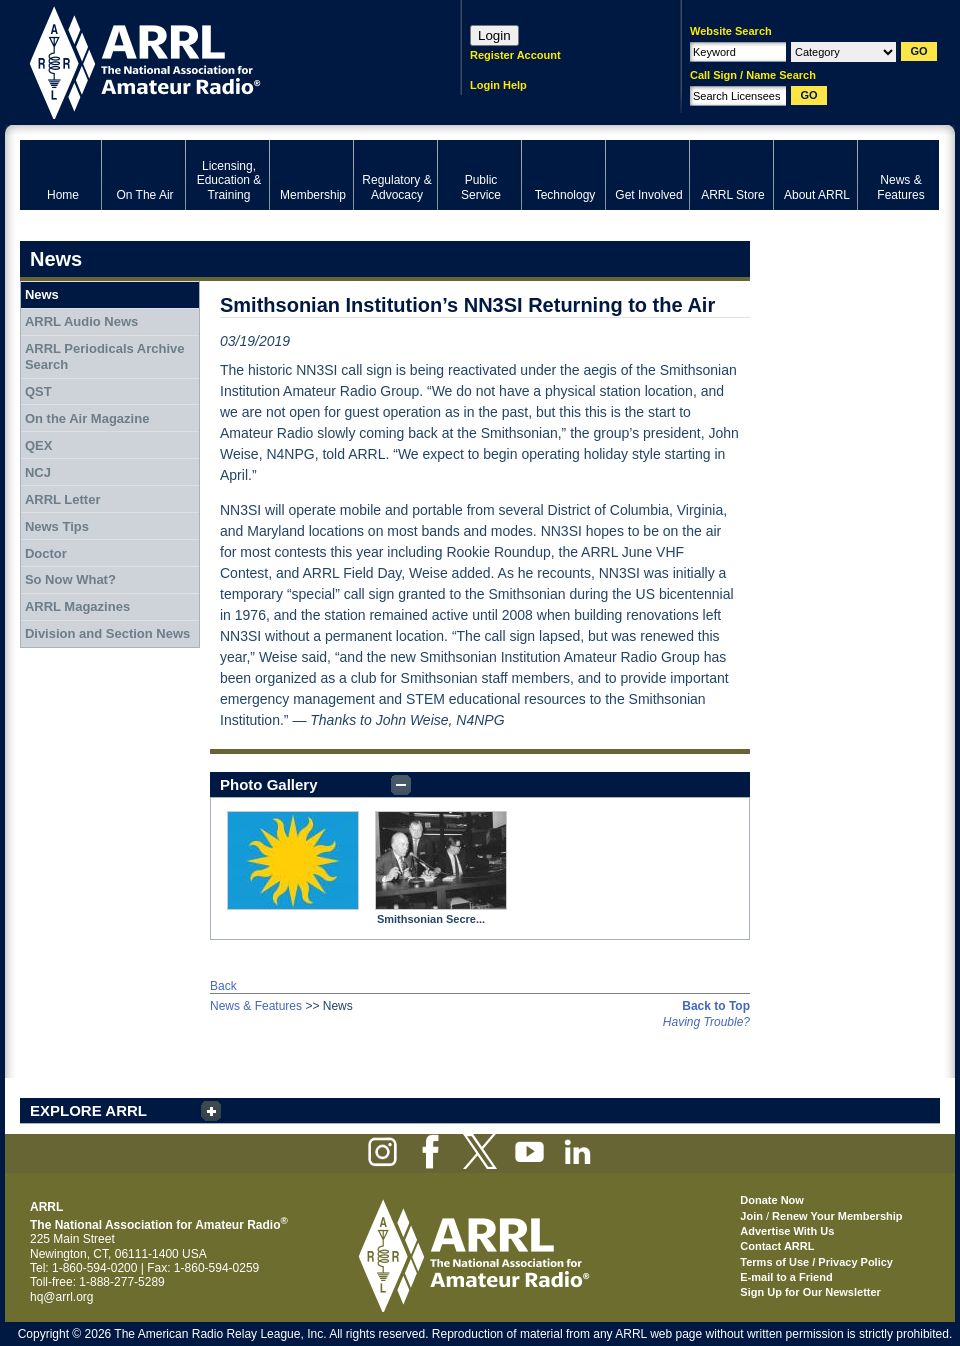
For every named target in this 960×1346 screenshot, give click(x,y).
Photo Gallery (269, 784)
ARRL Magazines (77, 606)
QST (38, 391)
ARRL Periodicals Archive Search (105, 356)
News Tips (57, 526)
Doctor (46, 553)
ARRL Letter (63, 499)
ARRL (214, 60)
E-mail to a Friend (786, 1277)
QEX (38, 445)
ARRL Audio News (81, 321)
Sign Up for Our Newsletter (810, 1292)
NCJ (38, 472)
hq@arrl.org (62, 1297)
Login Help (498, 85)
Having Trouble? (706, 1022)
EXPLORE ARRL (88, 1110)
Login (494, 35)
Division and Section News (107, 633)
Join (751, 1216)
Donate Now (772, 1200)
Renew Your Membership (837, 1216)
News (42, 294)
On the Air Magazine (87, 418)
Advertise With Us (787, 1231)
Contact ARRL (777, 1246)
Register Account (515, 55)
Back (223, 986)
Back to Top (716, 1006)
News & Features (256, 1006)
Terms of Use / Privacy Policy (816, 1262)
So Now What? (70, 579)
